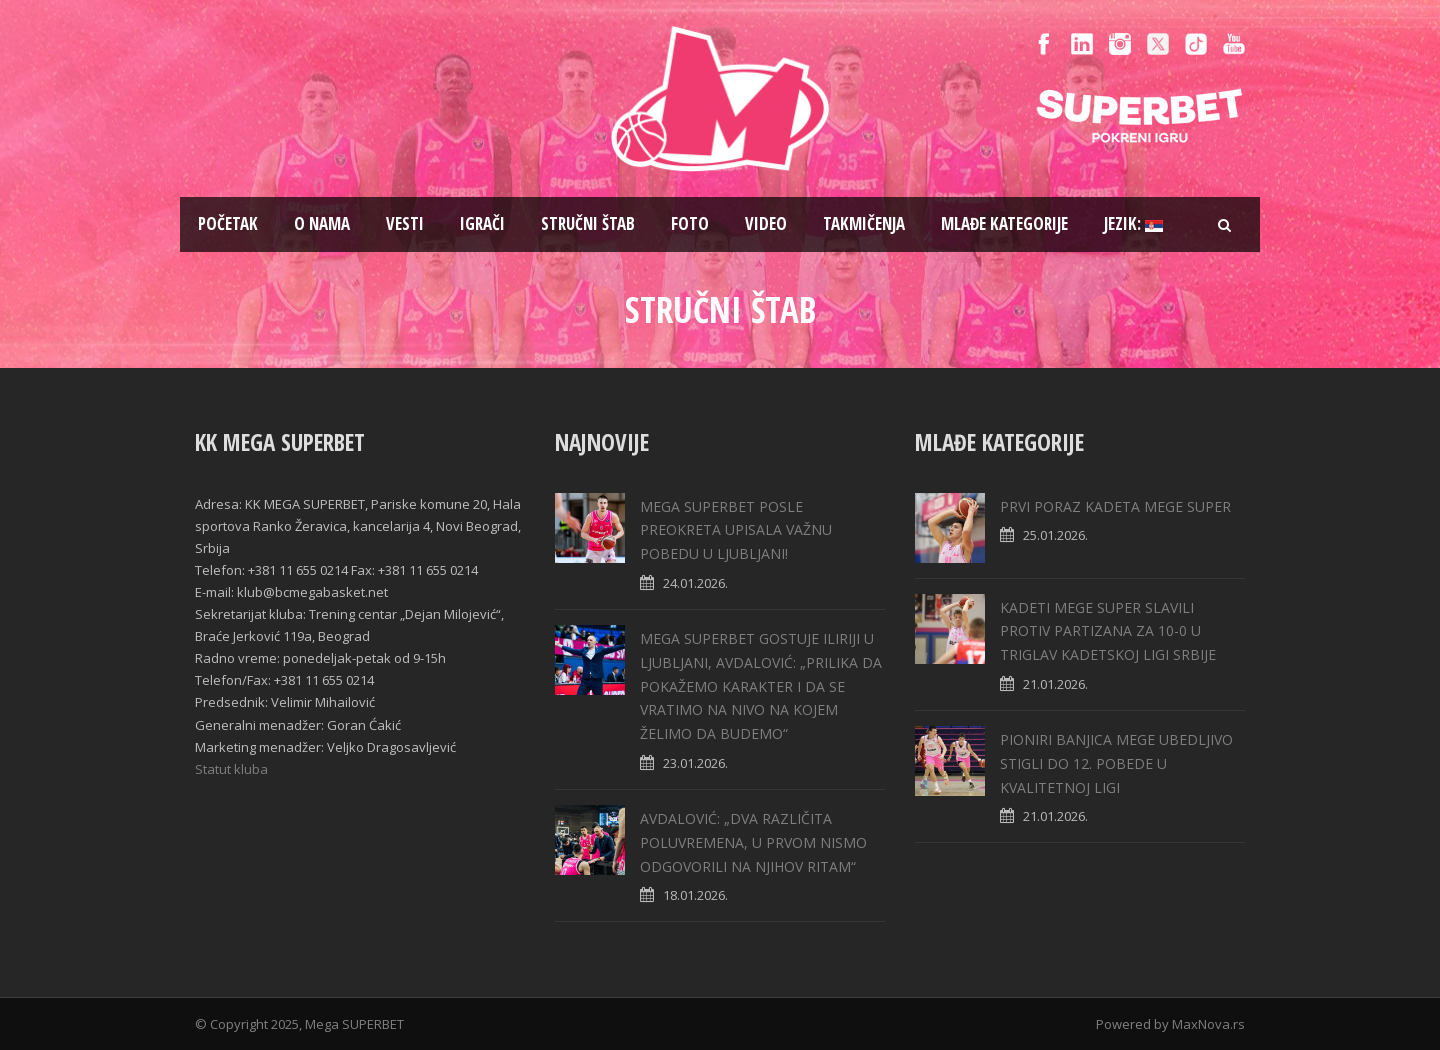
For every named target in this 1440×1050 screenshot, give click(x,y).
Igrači (482, 223)
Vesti (405, 223)
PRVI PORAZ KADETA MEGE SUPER (1115, 506)
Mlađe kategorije (1004, 223)
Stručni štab (588, 223)
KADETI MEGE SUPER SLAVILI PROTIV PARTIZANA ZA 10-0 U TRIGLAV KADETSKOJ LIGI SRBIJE (1108, 631)
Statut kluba (231, 769)
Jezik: (1133, 223)
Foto (690, 223)
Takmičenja (864, 223)
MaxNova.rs (1208, 1024)
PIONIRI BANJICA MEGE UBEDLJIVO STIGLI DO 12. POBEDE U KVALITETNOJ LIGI (1116, 763)
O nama (322, 223)
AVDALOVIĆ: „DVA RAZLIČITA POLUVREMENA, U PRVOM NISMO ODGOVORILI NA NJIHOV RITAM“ (753, 842)
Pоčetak (228, 223)
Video (766, 223)
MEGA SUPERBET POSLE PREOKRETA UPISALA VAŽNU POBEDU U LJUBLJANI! (736, 530)
